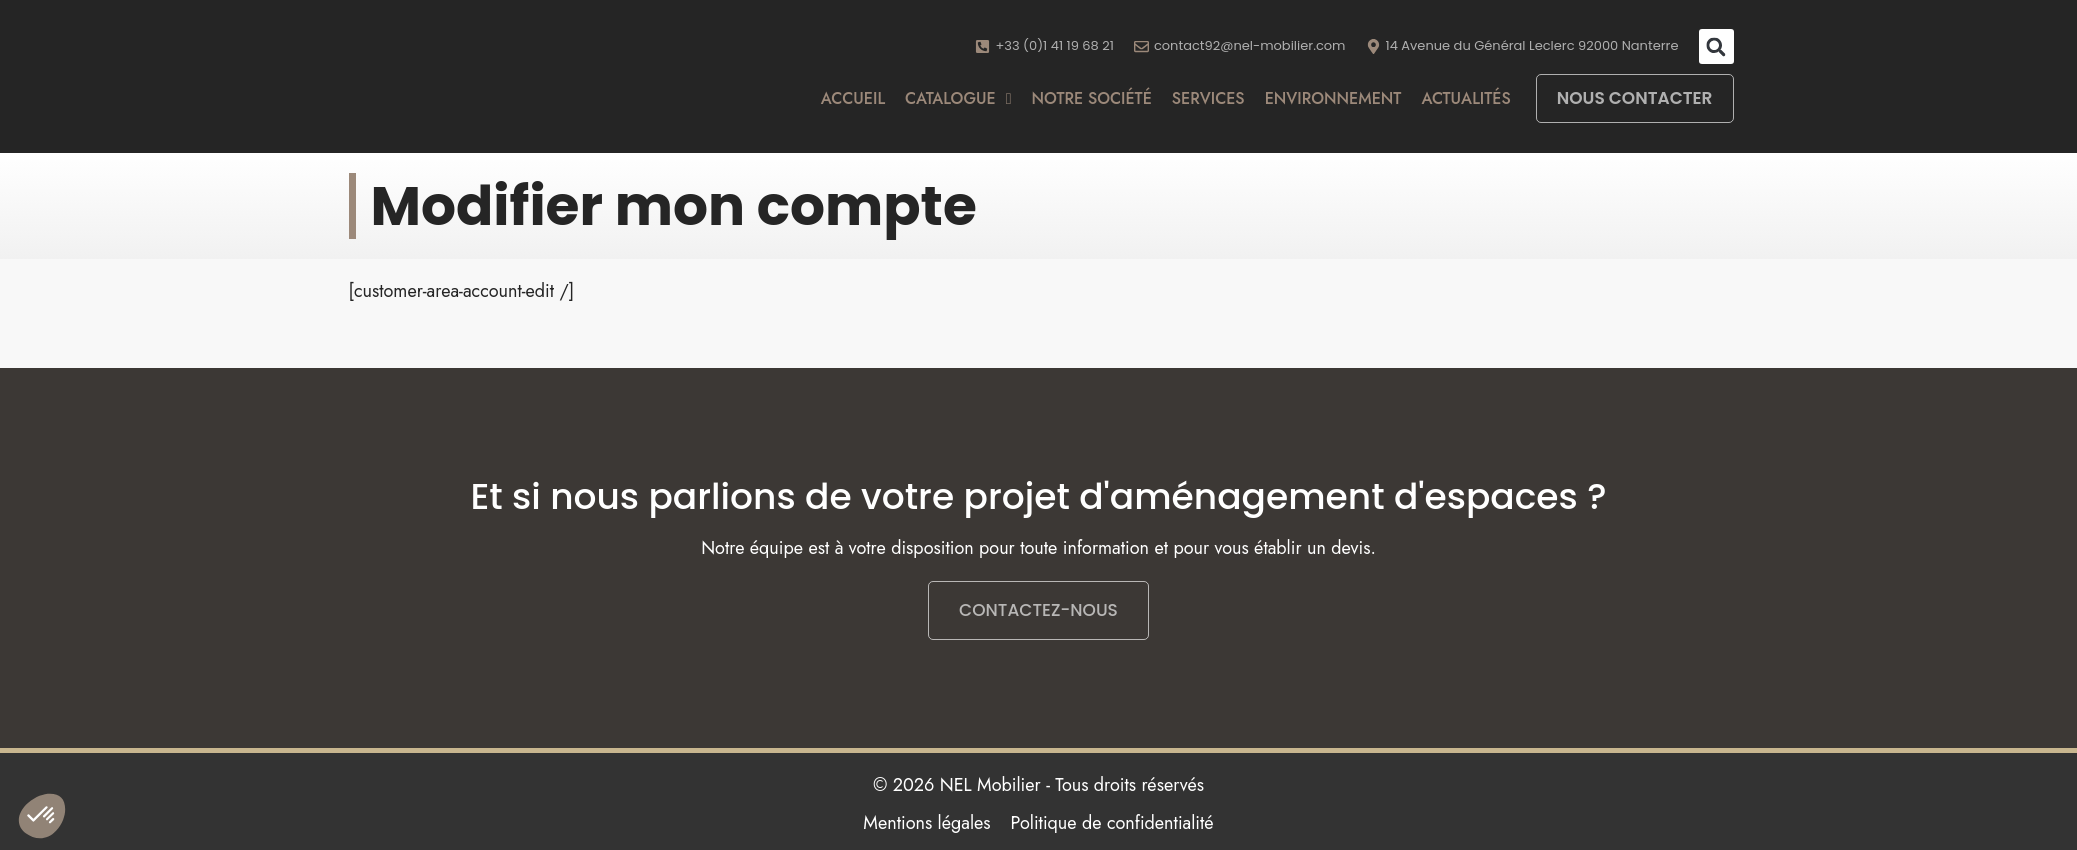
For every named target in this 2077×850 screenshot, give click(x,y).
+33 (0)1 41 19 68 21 (1054, 45)
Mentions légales (926, 823)
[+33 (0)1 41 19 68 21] (982, 46)
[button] (1716, 46)
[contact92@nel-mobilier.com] (1141, 46)
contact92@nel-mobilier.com (1250, 45)
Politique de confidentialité (1112, 823)
